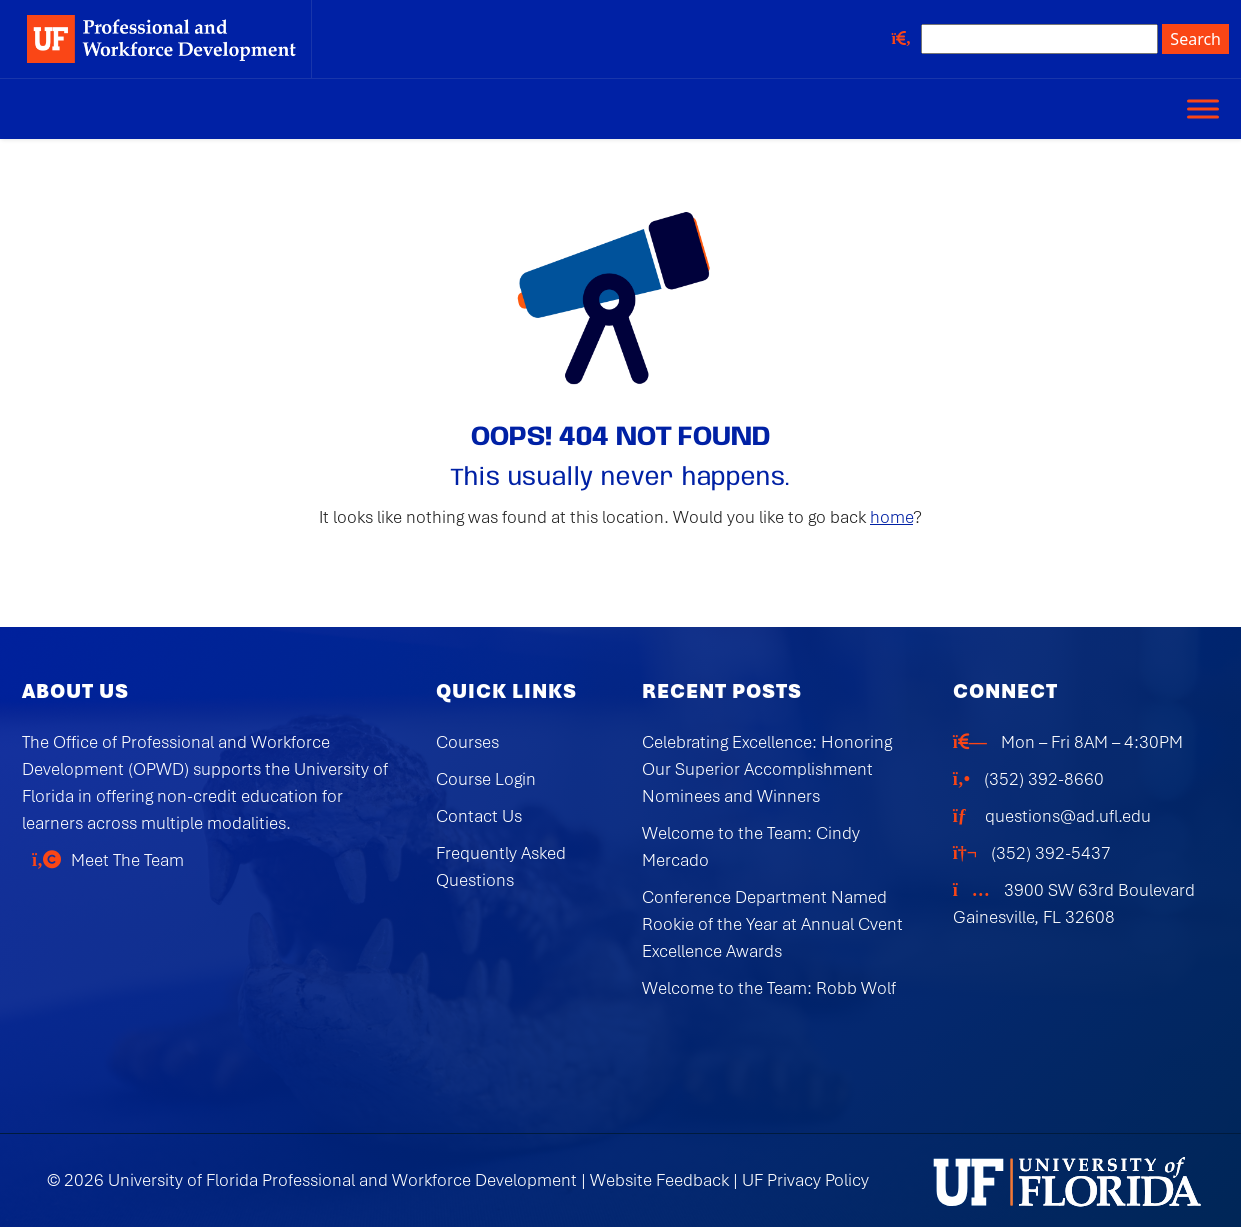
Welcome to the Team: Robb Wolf (769, 988)
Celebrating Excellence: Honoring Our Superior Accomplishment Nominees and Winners (767, 769)
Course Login (486, 779)
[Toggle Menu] (1203, 108)
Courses (467, 742)
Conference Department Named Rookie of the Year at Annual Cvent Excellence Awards (772, 924)
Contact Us (479, 816)
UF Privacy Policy (805, 1180)
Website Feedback (659, 1180)
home (891, 517)
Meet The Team (127, 860)
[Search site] (1039, 39)
